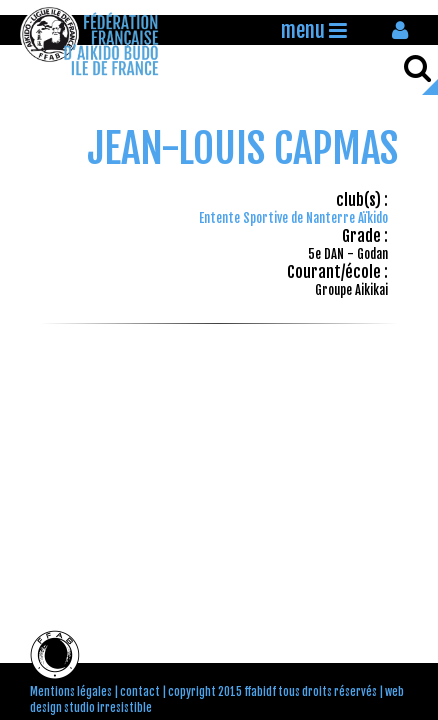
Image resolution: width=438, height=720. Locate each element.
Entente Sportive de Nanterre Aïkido (293, 218)
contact (140, 692)
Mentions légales (71, 692)
